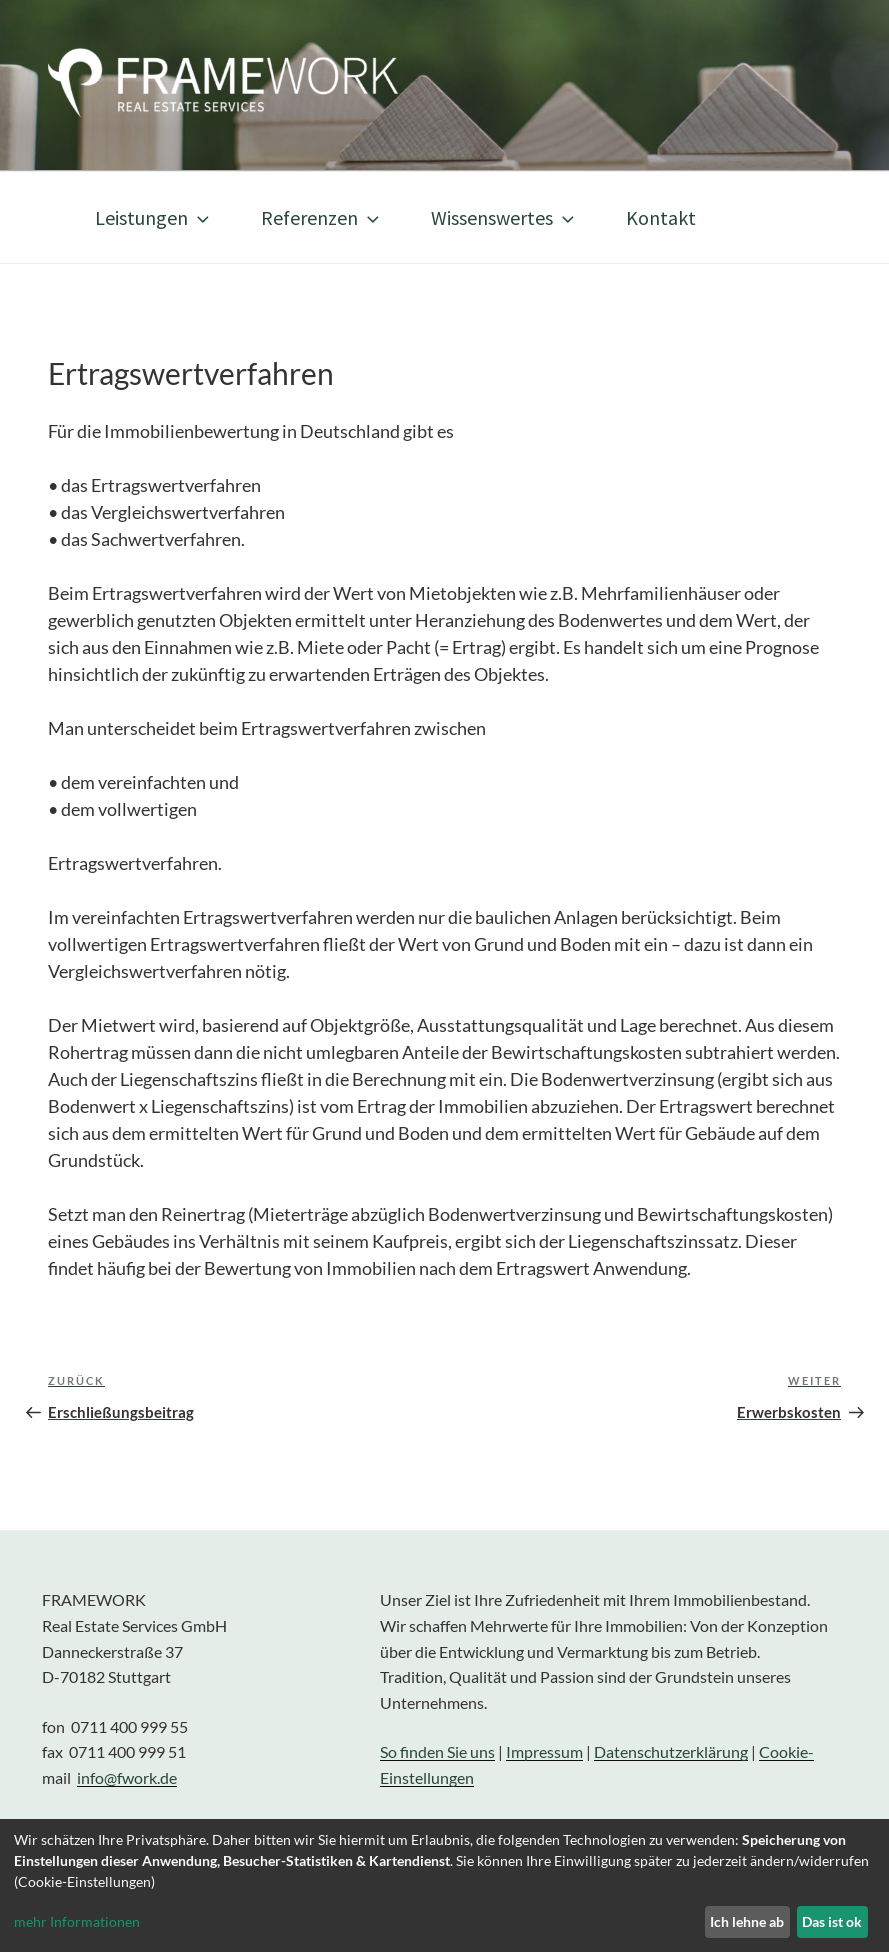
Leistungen (154, 217)
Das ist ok (832, 1921)
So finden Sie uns (437, 1751)
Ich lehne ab (747, 1921)
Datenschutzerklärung (671, 1751)
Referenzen (322, 217)
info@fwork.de (127, 1777)
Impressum (544, 1751)
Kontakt (661, 217)
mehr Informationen (77, 1921)
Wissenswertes (504, 217)
